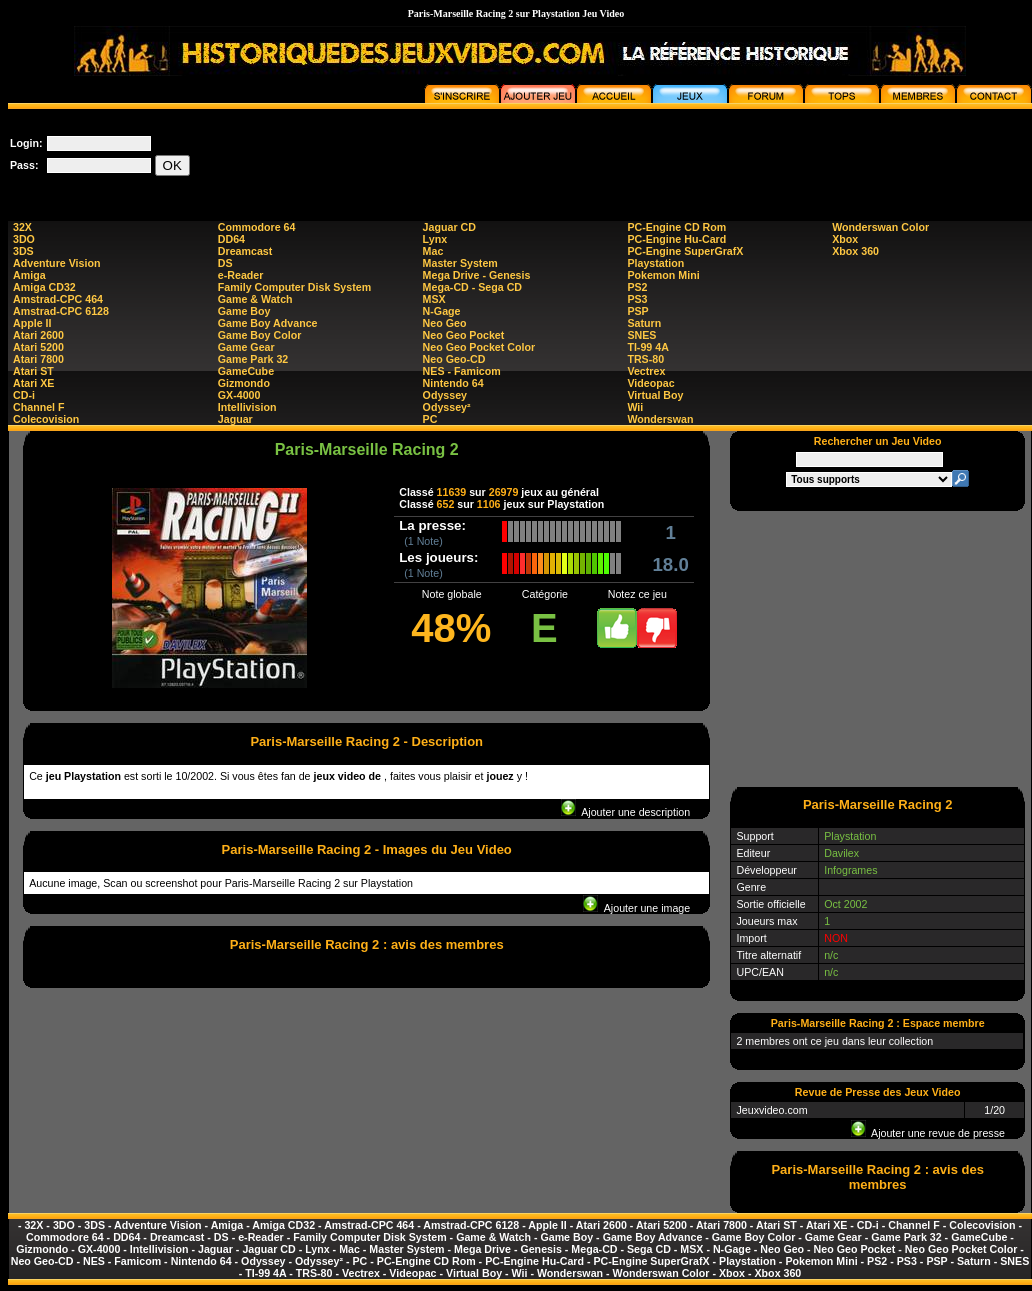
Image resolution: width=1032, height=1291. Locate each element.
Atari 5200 (38, 347)
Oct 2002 (845, 904)
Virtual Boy (655, 395)
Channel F (39, 407)
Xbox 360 (855, 251)
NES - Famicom (462, 371)
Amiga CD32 (44, 287)
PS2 (637, 287)
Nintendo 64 (453, 383)
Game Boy (244, 311)
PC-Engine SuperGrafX (685, 251)
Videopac (650, 383)
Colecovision (46, 419)
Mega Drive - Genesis (477, 275)
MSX (434, 299)
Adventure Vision (56, 263)
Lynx (435, 239)
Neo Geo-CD (454, 359)
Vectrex (646, 371)
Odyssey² (447, 407)
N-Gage (442, 311)
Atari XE (33, 383)
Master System (460, 263)
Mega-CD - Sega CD (472, 287)
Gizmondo (244, 383)
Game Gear (246, 347)
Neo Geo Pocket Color (479, 347)
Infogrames (850, 870)
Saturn (644, 323)
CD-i (24, 395)
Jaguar (235, 419)
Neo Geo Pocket (464, 335)
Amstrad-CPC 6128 (61, 311)
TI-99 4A (647, 347)
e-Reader (241, 275)
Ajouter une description (625, 812)
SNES (641, 335)
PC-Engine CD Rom (676, 227)
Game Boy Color (260, 335)
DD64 (231, 239)
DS (225, 263)
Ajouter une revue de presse (928, 1133)
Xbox (845, 239)
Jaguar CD (449, 227)
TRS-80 (645, 359)
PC (430, 419)
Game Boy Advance (268, 323)
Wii (635, 407)
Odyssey (445, 395)
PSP (637, 311)
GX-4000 (239, 395)
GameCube (246, 371)
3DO (24, 239)
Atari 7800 (38, 359)
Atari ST (33, 371)
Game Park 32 (253, 359)
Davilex (841, 853)
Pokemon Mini (663, 275)
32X (22, 227)
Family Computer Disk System (294, 287)
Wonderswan (660, 419)
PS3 (637, 299)
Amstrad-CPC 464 (58, 299)
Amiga (29, 275)
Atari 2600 (38, 335)
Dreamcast (245, 251)
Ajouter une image (636, 908)
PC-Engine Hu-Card (676, 239)
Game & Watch (255, 299)
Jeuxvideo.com (771, 1110)
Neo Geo (445, 323)
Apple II (32, 323)
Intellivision (247, 407)
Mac (433, 251)
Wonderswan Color (880, 227)
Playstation (655, 263)
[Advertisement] (878, 648)
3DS (23, 251)
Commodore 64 (257, 227)
